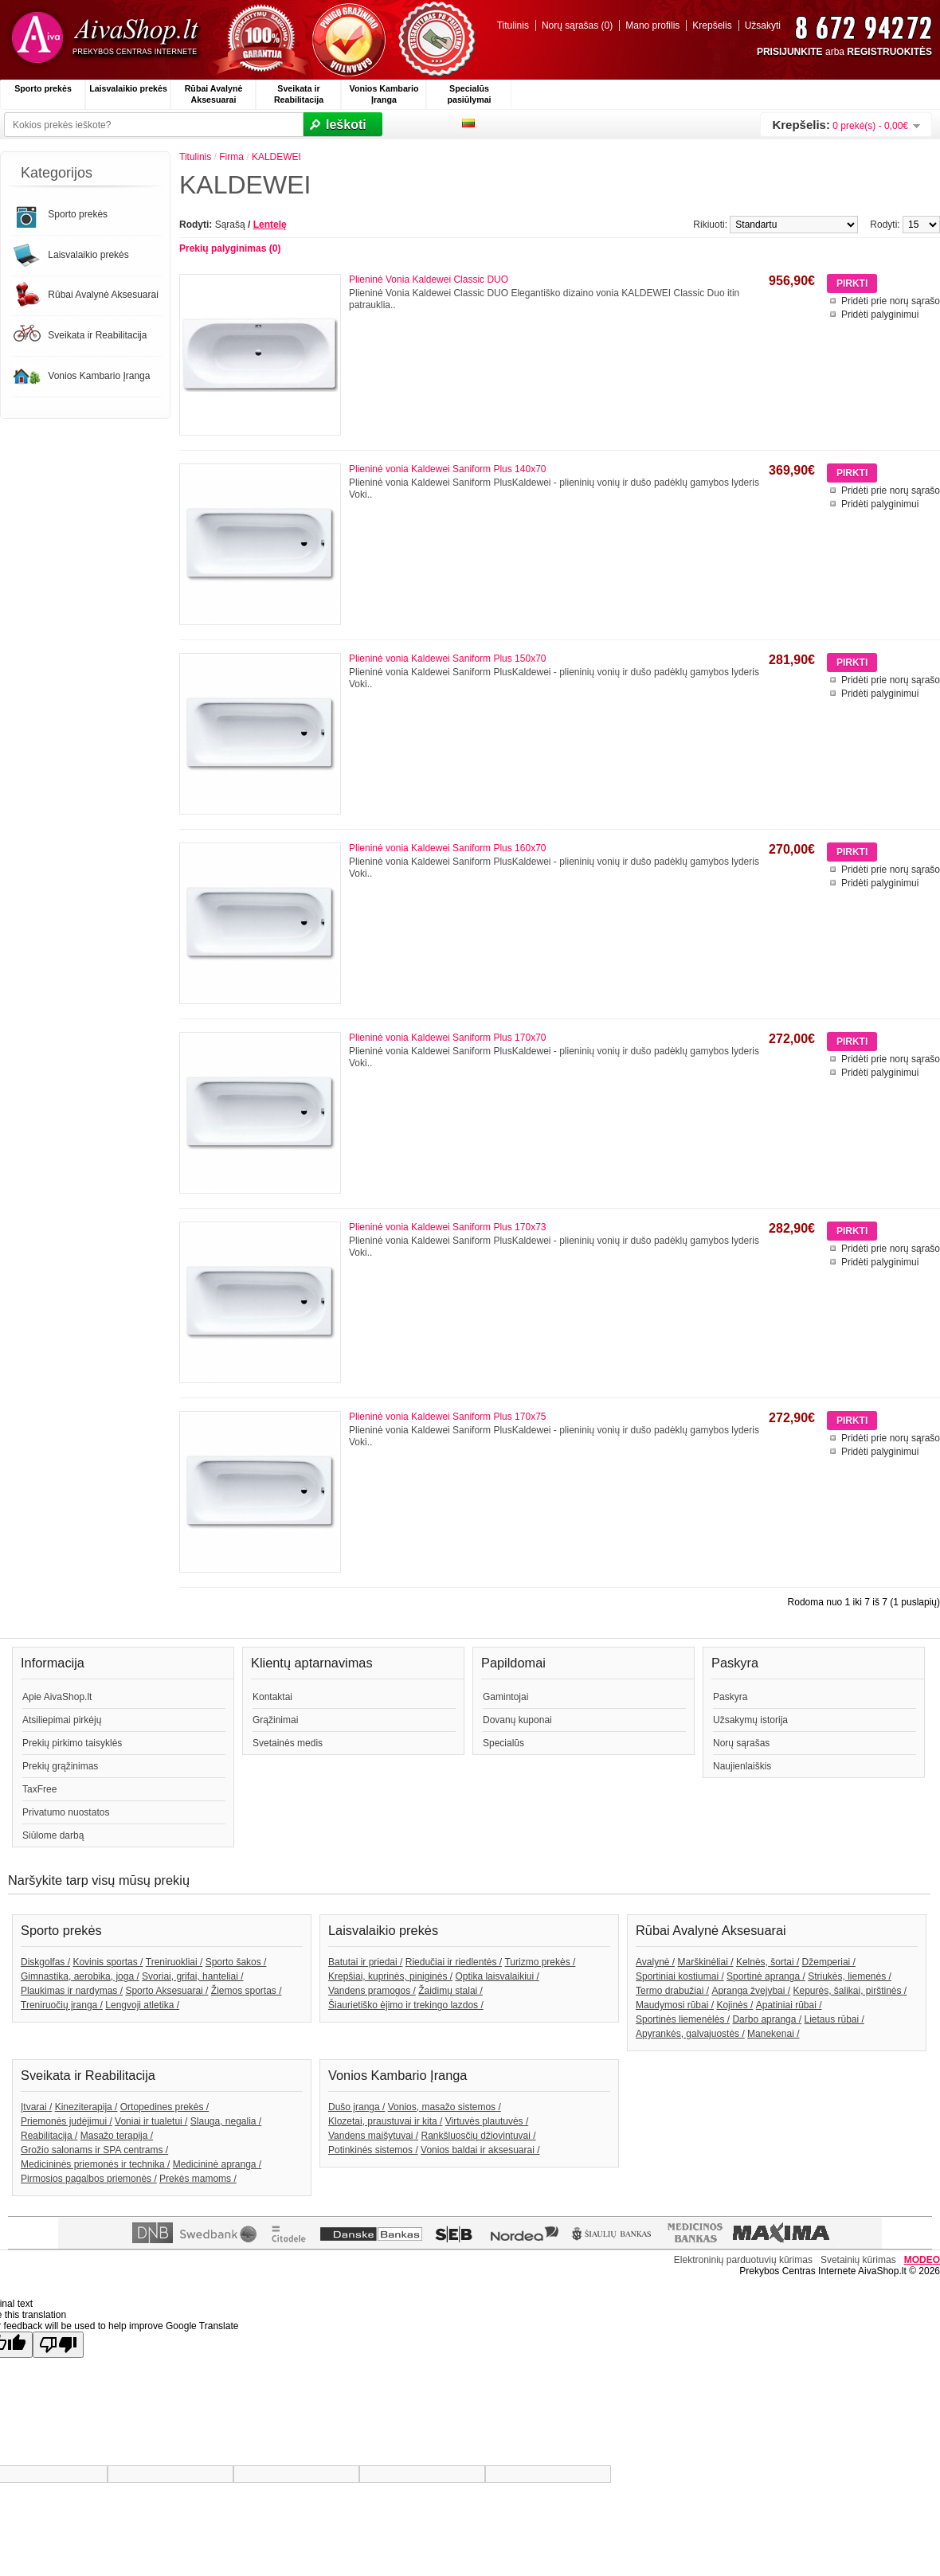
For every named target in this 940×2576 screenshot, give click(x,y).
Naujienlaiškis (742, 1766)
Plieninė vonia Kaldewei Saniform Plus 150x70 (447, 658)
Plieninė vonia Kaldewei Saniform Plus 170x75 (447, 1416)
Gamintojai (505, 1696)
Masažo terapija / (116, 2135)
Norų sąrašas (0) (577, 25)
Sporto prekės (43, 88)
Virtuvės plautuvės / (487, 2121)
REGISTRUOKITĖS (889, 51)
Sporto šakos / (236, 1962)
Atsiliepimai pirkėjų (61, 1720)
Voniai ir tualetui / (151, 2121)
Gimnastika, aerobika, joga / (80, 1976)
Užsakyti (763, 25)
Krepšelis (711, 25)
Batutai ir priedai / (365, 1962)
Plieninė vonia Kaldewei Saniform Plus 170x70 (447, 1037)
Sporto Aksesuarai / (166, 1990)
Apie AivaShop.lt (57, 1696)
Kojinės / (734, 2005)
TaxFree (39, 1789)
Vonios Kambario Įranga (384, 94)
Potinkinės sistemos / (373, 2150)
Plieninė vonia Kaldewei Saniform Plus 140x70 (447, 469)
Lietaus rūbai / (834, 2019)
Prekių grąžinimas (60, 1766)
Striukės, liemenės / (849, 1976)
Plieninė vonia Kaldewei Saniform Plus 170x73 (447, 1227)
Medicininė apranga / (217, 2164)
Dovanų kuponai (517, 1720)
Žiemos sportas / (246, 1990)
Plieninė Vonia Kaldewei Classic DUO (428, 279)
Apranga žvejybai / (750, 1990)
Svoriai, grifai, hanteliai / (192, 1976)
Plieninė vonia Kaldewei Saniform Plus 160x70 (447, 848)
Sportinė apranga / (766, 1976)
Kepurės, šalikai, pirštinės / (850, 1990)
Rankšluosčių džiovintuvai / (478, 2135)
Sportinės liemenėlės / (683, 2019)
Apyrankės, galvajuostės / (690, 2033)
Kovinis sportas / (107, 1962)
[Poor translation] (58, 2345)
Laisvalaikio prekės (128, 88)
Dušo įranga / (356, 2107)
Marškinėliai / (706, 1962)
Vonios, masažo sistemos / (444, 2107)
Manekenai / (773, 2033)
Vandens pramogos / (372, 1990)
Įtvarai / (36, 2107)
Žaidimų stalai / (450, 1990)
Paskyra (730, 1696)
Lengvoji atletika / (142, 2005)
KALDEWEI (276, 156)
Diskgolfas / (45, 1962)
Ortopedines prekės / (164, 2107)
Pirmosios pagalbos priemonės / (89, 2178)
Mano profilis (652, 25)
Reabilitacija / (49, 2135)
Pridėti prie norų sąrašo (890, 301)
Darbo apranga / (766, 2019)
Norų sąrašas (741, 1743)
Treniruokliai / (174, 1962)
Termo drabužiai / (672, 1990)
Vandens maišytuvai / (373, 2135)
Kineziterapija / (86, 2107)
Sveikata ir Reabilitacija (298, 94)
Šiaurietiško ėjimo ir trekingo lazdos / (406, 2005)
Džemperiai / (829, 1962)
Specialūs (503, 1743)
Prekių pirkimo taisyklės (72, 1743)
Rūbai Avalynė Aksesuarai (214, 94)
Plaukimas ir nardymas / (72, 1990)
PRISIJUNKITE (790, 51)
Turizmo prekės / (539, 1962)
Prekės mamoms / (198, 2178)
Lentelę (270, 224)
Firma (231, 156)
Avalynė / (655, 1962)
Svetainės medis (288, 1743)
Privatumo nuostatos (65, 1812)
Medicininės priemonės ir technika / (95, 2164)
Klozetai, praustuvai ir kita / (385, 2121)
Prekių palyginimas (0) (229, 248)
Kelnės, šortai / (767, 1962)
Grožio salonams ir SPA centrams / (94, 2150)
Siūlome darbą (53, 1835)
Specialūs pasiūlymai (469, 94)
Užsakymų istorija (750, 1720)
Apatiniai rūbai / (789, 2005)
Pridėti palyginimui (879, 314)
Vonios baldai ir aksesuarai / (480, 2150)
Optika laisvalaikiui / (497, 1976)
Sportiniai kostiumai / (680, 1976)
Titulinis (513, 25)
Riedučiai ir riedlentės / (453, 1962)
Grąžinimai (275, 1720)
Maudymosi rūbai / (675, 2005)
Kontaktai (272, 1696)
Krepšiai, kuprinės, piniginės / (390, 1976)
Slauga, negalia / (225, 2121)
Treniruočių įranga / (62, 2005)
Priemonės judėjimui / (66, 2121)
